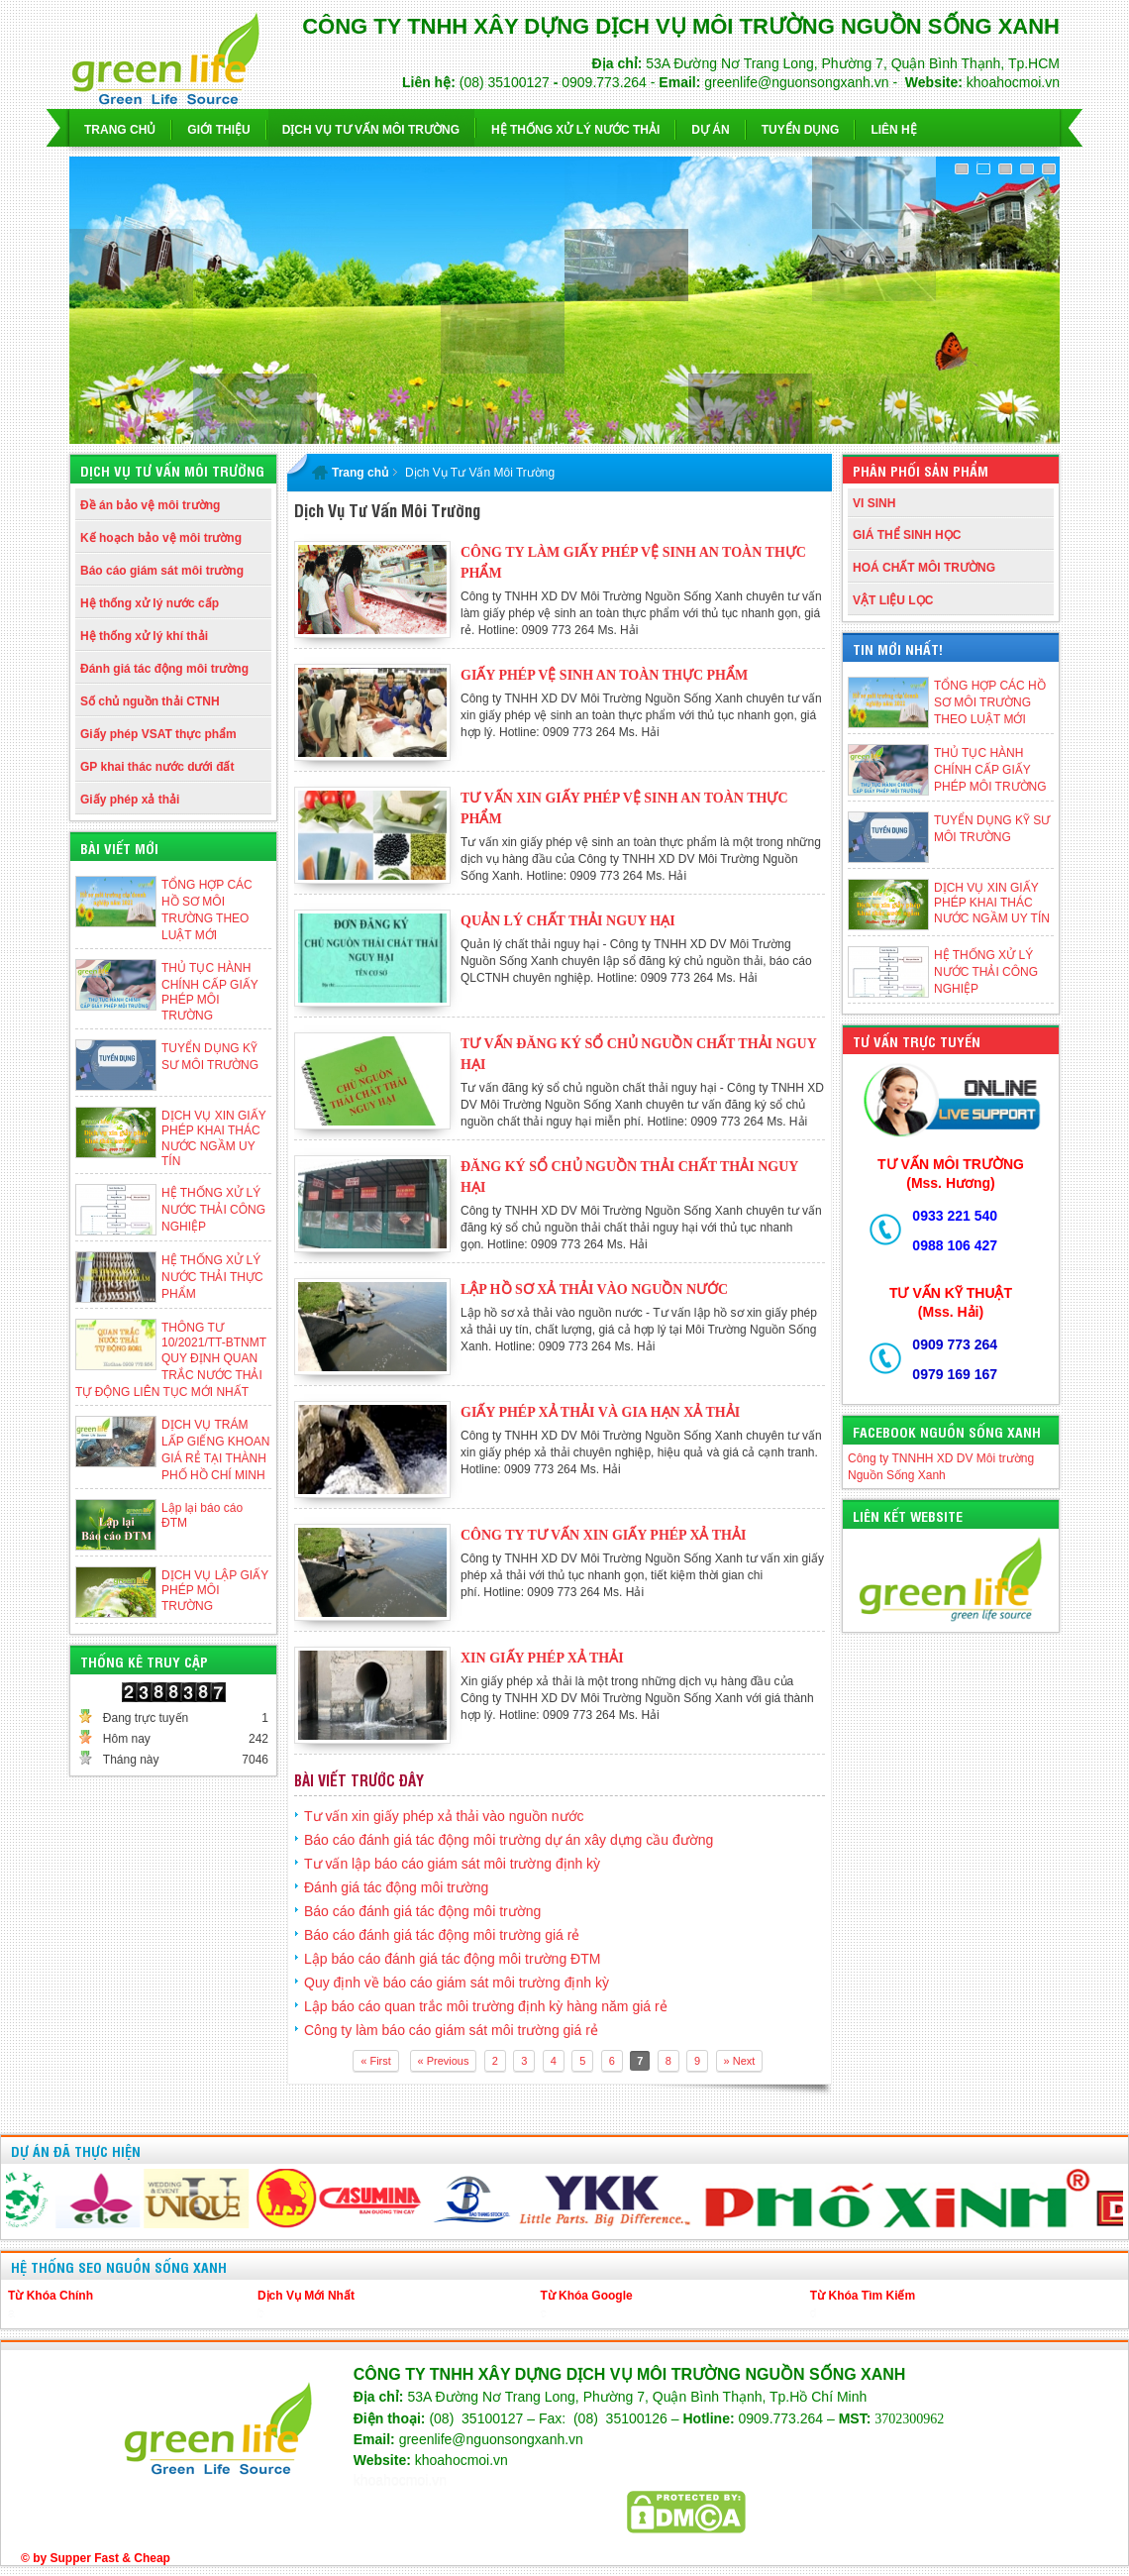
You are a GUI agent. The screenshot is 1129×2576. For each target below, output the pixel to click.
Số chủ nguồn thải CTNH (150, 701)
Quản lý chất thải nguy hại (568, 920)
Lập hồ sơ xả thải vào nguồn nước (594, 1289)
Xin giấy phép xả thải (542, 1658)
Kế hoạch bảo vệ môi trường (161, 538)
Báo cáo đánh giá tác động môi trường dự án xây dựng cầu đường (508, 1840)
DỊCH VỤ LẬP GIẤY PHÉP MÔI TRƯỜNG (214, 1590)
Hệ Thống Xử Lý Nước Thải (575, 130)
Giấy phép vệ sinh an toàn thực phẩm (604, 675)
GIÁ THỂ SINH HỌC (907, 535)
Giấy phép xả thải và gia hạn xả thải (600, 1412)
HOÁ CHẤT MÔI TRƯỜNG (924, 568)
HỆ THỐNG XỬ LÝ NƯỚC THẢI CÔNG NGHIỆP (213, 1210)
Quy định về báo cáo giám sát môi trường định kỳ (456, 1982)
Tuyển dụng (801, 130)
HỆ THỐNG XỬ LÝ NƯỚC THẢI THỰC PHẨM (212, 1277)
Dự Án (710, 130)
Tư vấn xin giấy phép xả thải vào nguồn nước (444, 1816)
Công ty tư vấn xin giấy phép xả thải (603, 1535)
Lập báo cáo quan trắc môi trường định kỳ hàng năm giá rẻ (485, 2006)
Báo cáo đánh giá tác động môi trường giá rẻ (441, 1935)
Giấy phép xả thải (129, 799)
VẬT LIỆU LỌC (893, 600)
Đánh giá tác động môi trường (164, 669)
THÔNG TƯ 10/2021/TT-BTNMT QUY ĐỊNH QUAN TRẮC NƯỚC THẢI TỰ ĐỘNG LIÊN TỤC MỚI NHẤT (170, 1360)
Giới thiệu (218, 130)
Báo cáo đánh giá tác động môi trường (422, 1911)
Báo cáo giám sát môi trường (162, 571)
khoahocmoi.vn (400, 2481)
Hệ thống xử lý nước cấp (149, 603)
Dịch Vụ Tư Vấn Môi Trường (480, 473)
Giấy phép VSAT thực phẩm (158, 734)
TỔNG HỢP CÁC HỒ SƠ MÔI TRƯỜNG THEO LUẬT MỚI (990, 702)
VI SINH (874, 503)
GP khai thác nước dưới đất (157, 767)
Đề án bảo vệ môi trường (150, 505)
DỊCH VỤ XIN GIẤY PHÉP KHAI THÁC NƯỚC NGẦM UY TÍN (992, 903)
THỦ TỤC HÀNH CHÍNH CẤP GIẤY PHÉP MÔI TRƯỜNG (990, 770)
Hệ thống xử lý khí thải (144, 636)
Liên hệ (893, 130)
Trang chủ (119, 130)
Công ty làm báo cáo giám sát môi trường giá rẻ (451, 2030)
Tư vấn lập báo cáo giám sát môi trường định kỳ (452, 1864)
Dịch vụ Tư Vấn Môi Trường (371, 130)
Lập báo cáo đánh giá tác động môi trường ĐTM (452, 1959)
